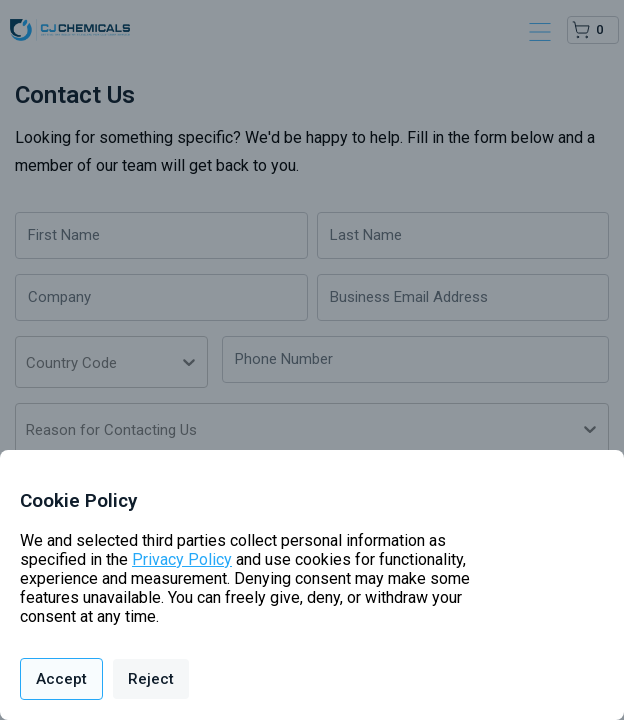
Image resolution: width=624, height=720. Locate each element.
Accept (61, 679)
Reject (151, 679)
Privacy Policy (182, 559)
